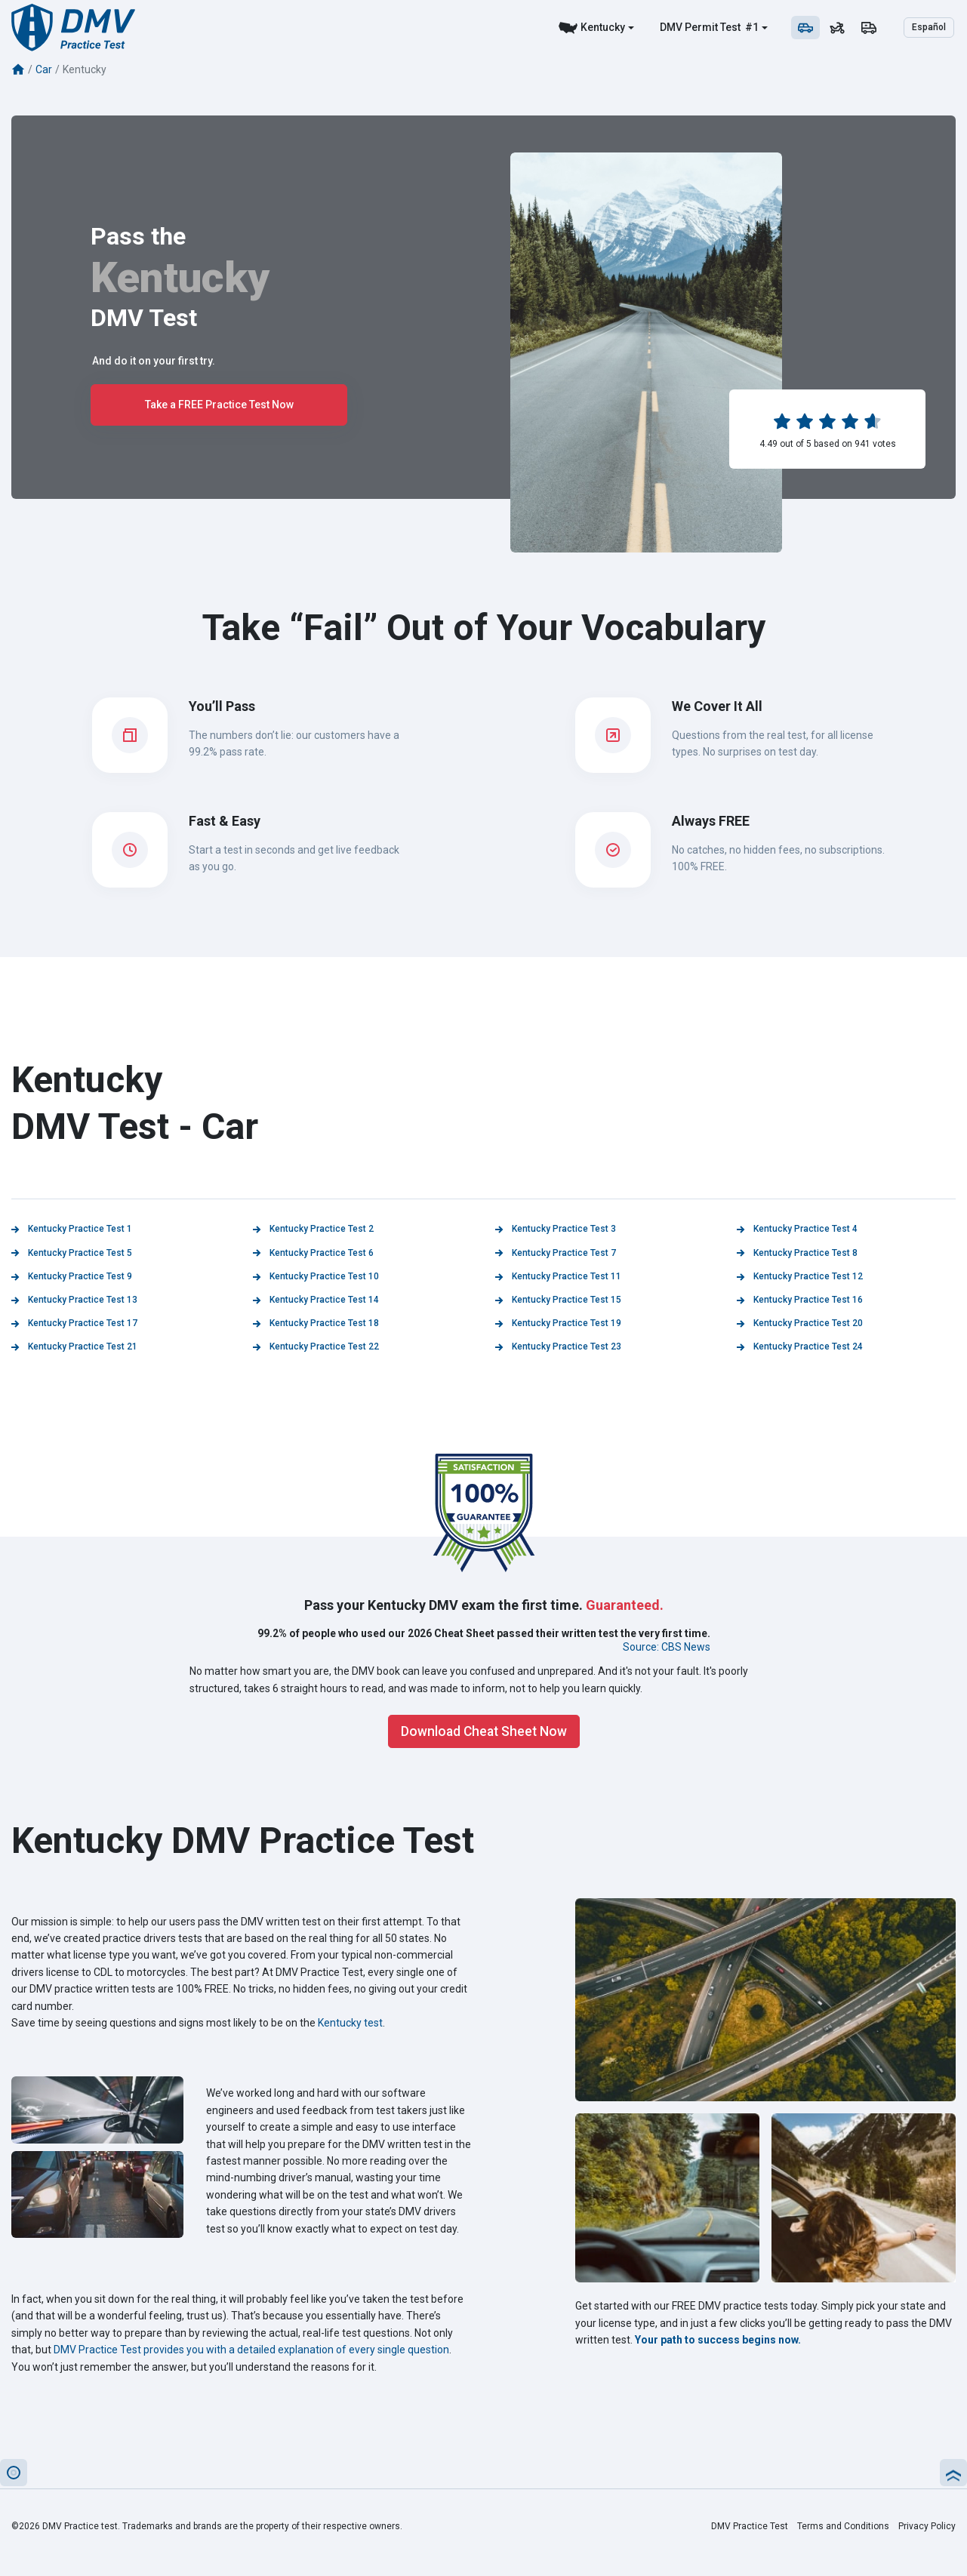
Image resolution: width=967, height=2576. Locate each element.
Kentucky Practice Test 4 (797, 1228)
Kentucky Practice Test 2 (313, 1228)
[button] (13, 2472)
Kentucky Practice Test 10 (316, 1276)
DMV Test (144, 317)
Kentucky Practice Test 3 (555, 1228)
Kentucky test (350, 2023)
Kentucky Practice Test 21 (74, 1346)
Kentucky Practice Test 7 (555, 1253)
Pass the (138, 236)
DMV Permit (689, 27)
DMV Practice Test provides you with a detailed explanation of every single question (251, 2350)
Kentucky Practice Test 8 (797, 1253)
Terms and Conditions (843, 2526)
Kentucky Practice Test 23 (558, 1346)
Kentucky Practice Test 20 (800, 1323)
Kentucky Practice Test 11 (558, 1276)
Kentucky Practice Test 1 (71, 1228)
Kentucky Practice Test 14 (316, 1299)
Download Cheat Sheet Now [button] (484, 1731)
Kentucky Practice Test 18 (316, 1323)
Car (43, 69)
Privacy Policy (927, 2526)
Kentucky (603, 27)
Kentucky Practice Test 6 (313, 1253)
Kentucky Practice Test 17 (74, 1323)
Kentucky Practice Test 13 (74, 1299)
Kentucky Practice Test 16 (800, 1299)
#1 (751, 27)
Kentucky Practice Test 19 (558, 1323)
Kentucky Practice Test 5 (71, 1253)
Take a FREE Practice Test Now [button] (219, 405)
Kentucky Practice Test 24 (800, 1346)
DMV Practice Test (749, 2526)
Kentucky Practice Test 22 (316, 1346)
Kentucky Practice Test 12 (800, 1276)
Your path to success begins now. (718, 2340)
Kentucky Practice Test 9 (71, 1276)
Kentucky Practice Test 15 (558, 1299)
